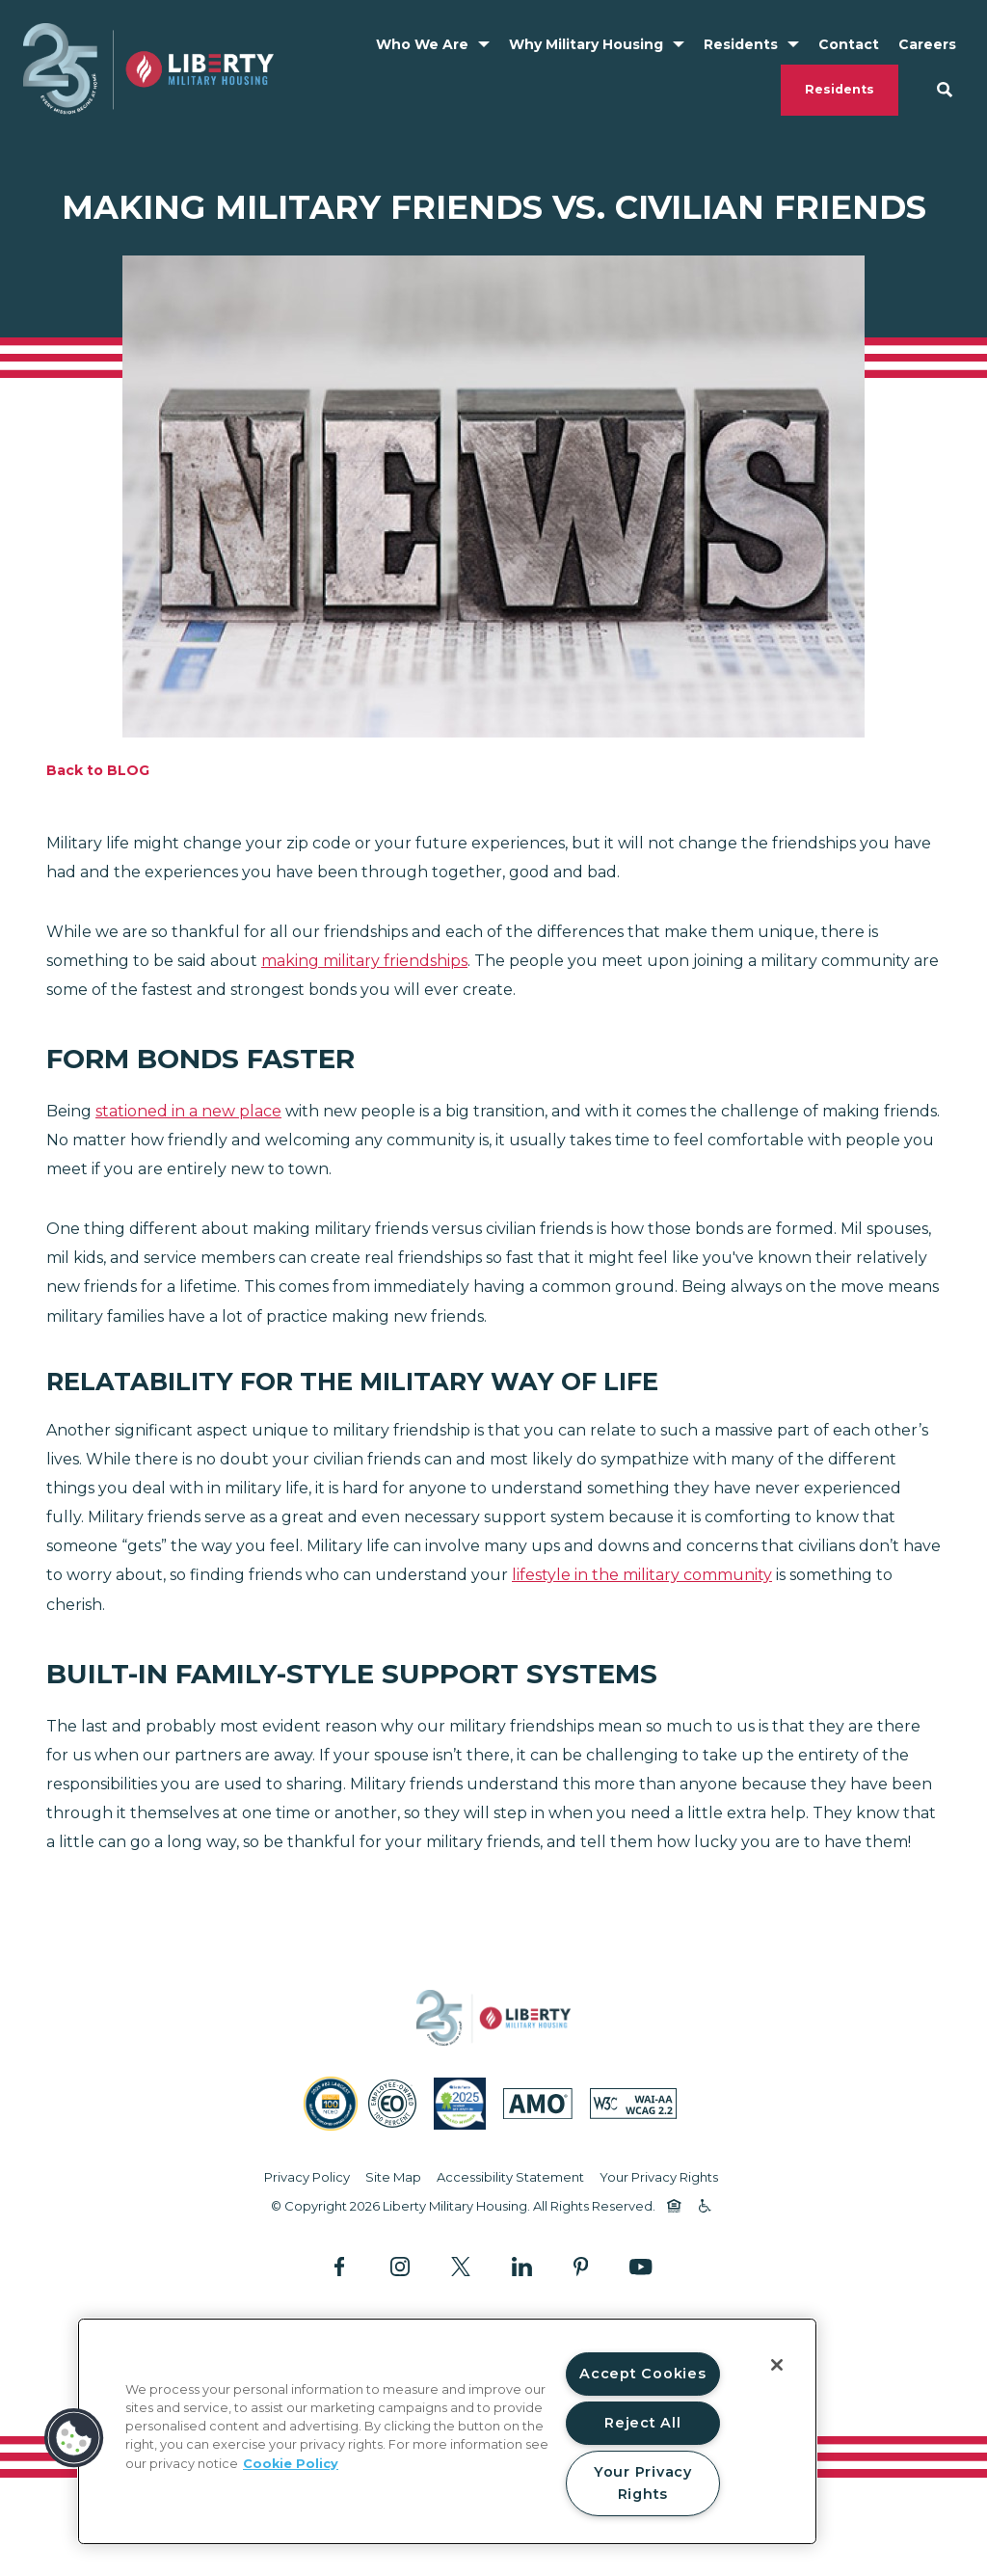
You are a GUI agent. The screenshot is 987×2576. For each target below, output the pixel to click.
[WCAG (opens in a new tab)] (633, 2103)
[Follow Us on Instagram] (400, 2266)
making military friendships (364, 961)
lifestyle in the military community (642, 1575)
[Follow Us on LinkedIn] (522, 2266)
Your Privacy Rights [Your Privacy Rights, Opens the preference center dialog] (643, 2483)
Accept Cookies (642, 2373)
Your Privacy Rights (659, 2177)
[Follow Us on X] (460, 2266)
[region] (447, 2431)
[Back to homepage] (148, 69)
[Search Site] (944, 89)
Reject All (642, 2422)
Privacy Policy (307, 2177)
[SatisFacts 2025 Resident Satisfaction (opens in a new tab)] (460, 2103)
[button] (74, 2438)
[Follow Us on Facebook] (342, 2266)
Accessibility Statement (510, 2177)
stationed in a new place (188, 1111)
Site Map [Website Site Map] (393, 2177)
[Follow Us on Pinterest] (581, 2266)
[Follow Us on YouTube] (640, 2266)
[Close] (777, 2365)
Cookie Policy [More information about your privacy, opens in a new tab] (290, 2463)
